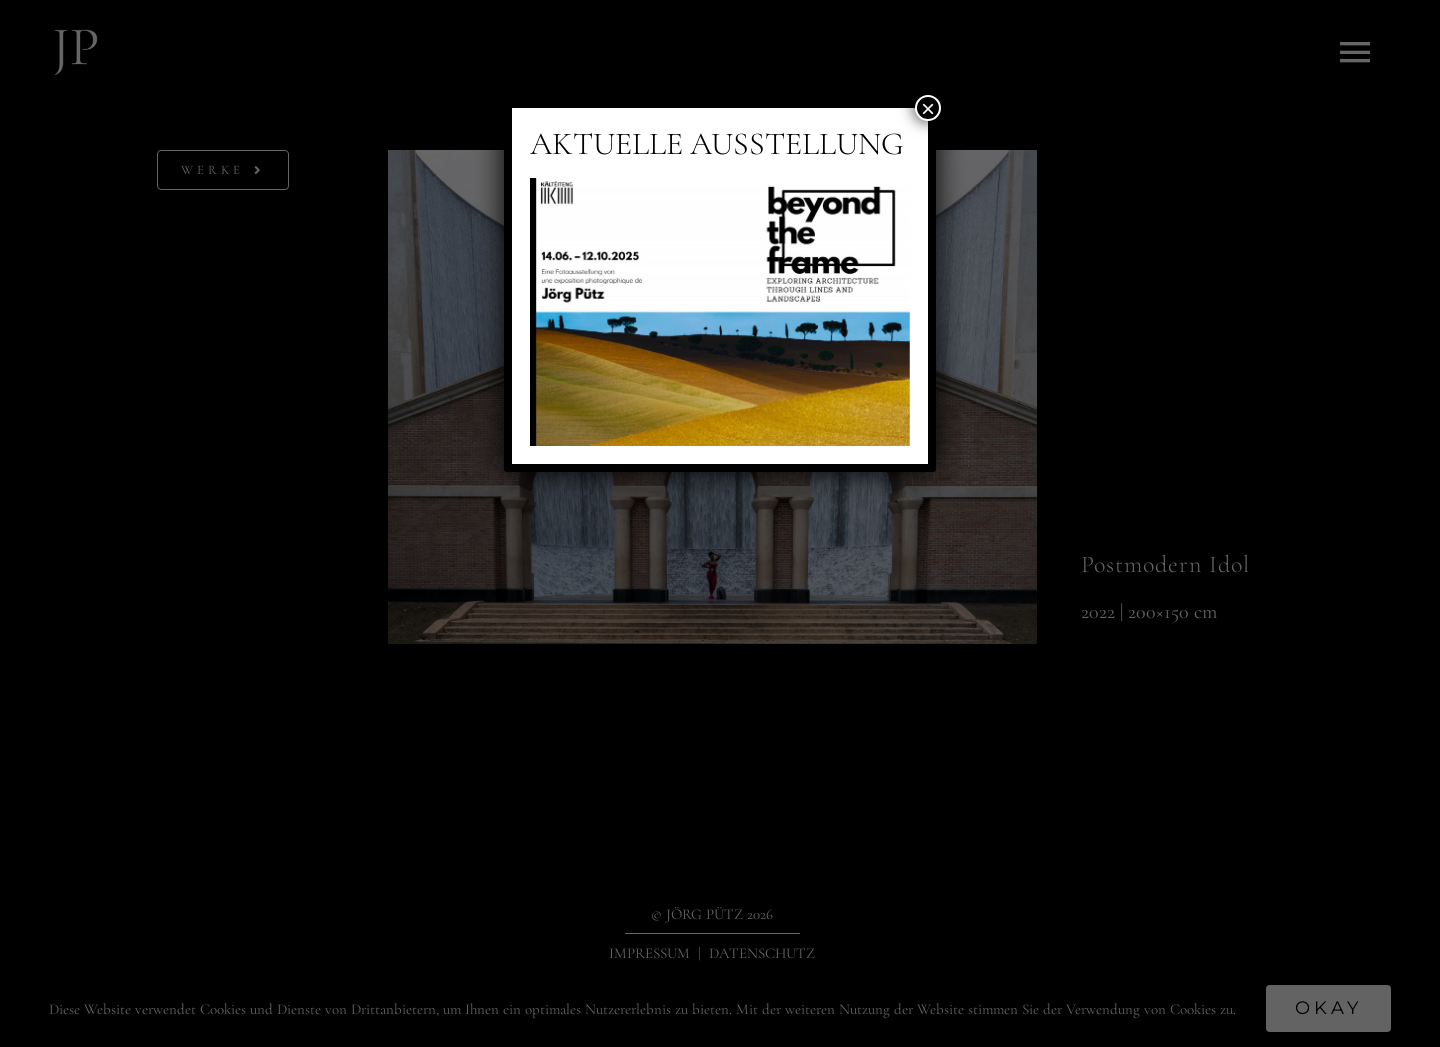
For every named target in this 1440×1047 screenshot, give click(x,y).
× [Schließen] (928, 108)
